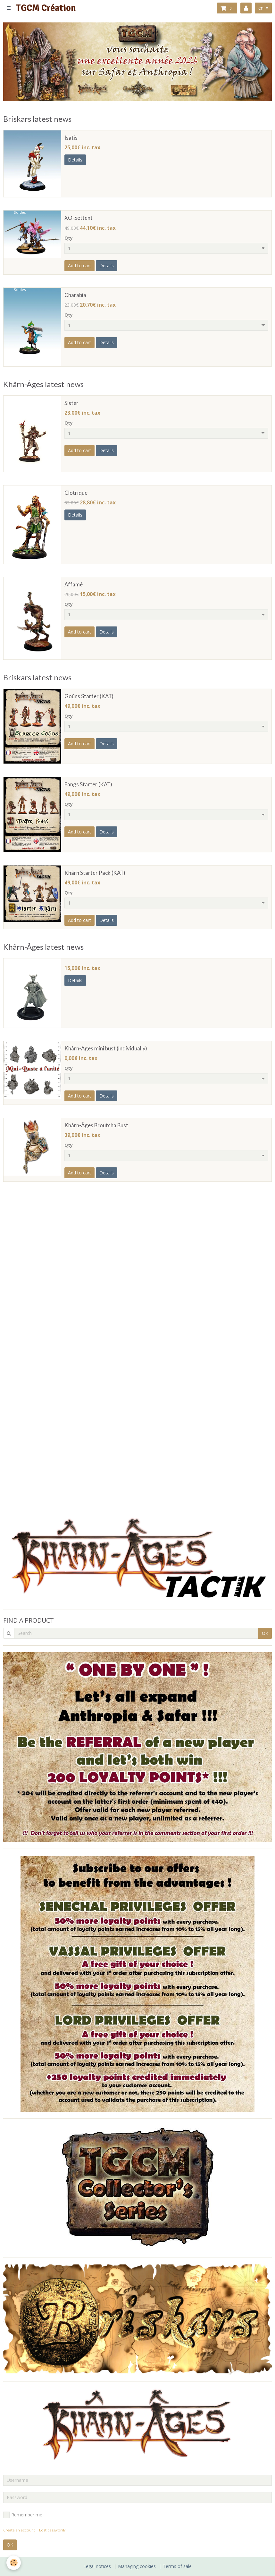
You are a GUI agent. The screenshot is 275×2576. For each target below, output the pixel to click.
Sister (71, 403)
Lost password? (52, 2530)
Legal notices (97, 2566)
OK (265, 1633)
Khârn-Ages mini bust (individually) (105, 1048)
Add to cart (79, 265)
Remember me (22, 2515)
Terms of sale (177, 2566)
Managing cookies (137, 2566)
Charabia (75, 295)
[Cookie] (13, 2562)
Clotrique (76, 492)
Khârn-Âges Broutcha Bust (96, 1125)
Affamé (73, 584)
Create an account (19, 2530)
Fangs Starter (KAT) (88, 784)
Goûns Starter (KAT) (88, 696)
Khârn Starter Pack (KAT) (94, 872)
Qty (68, 238)
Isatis (71, 137)
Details (75, 160)
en (260, 8)
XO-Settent (78, 218)
